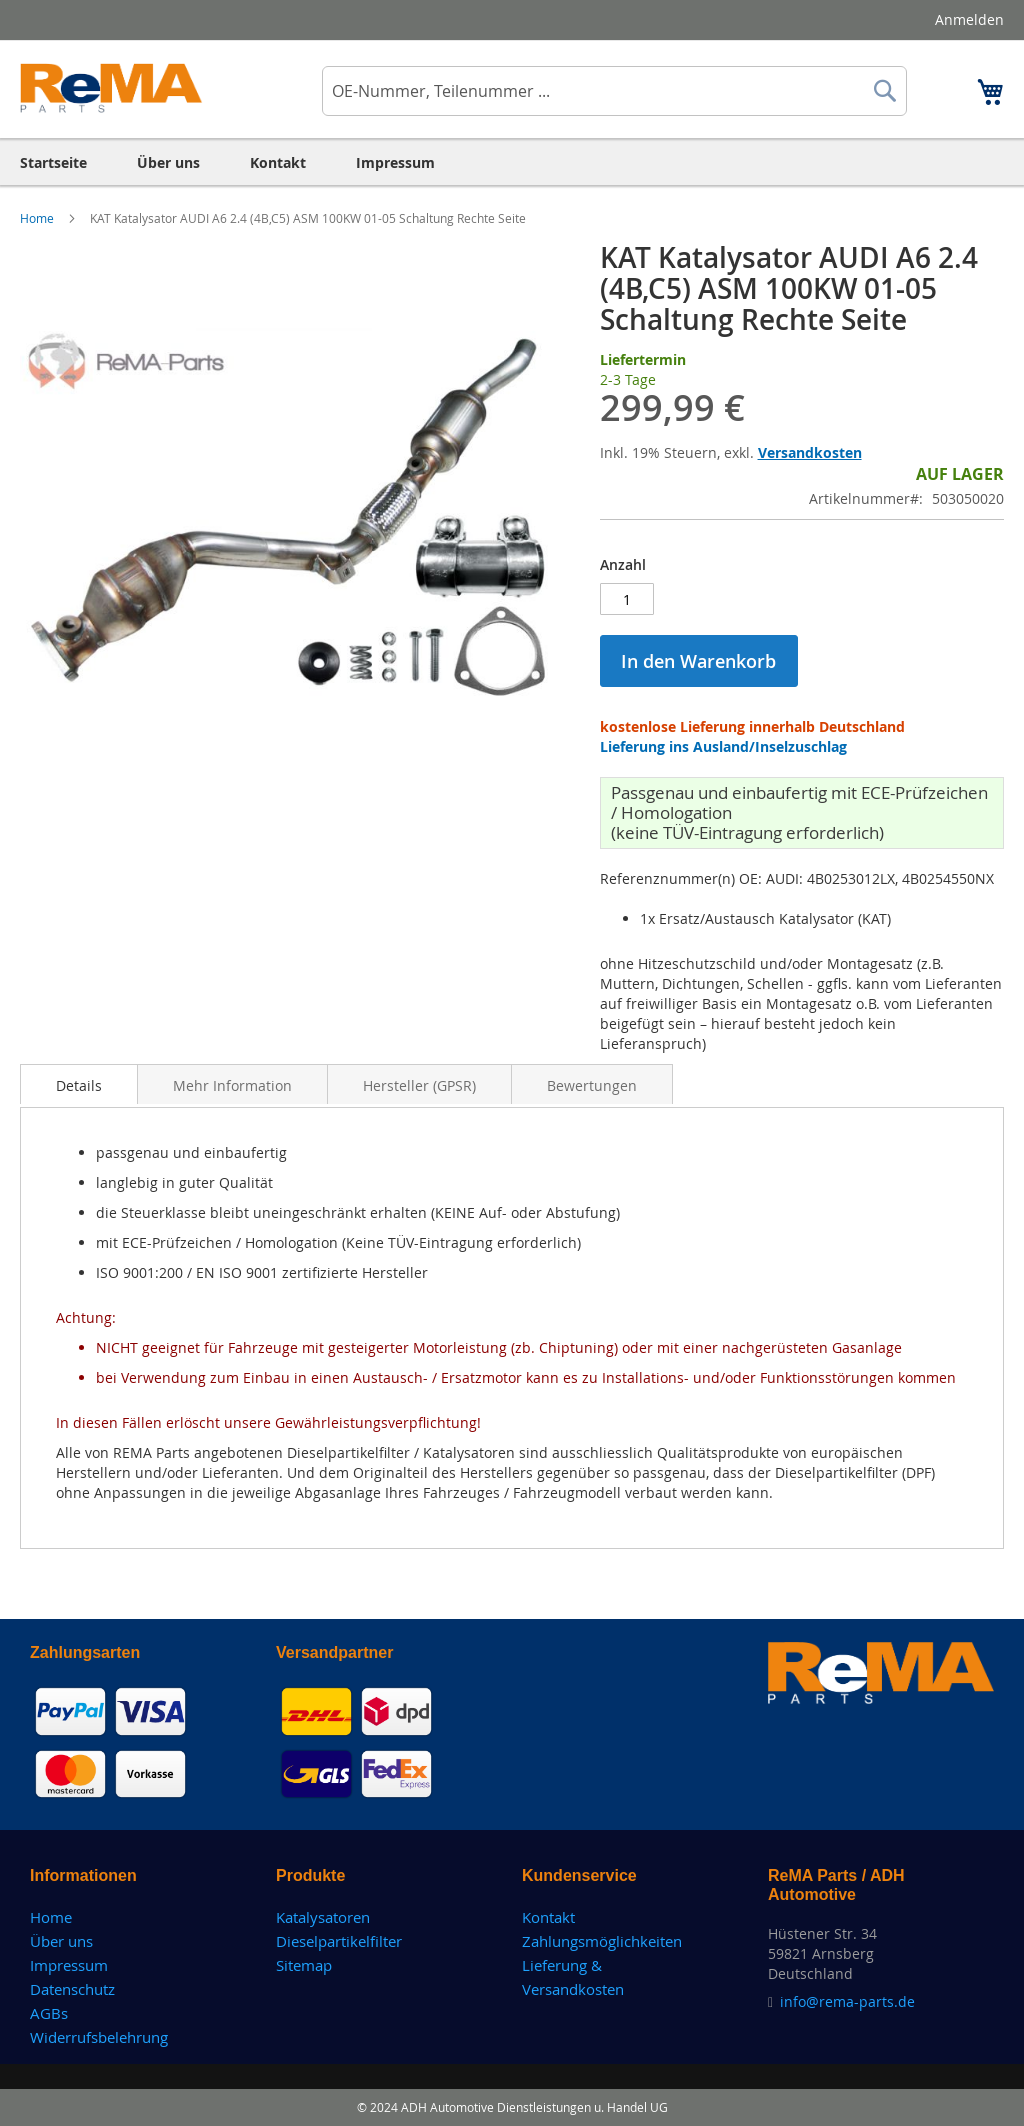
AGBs (49, 2013)
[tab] (79, 1084)
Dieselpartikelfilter (339, 1941)
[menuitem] (53, 162)
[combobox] (614, 91)
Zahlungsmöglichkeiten (602, 1941)
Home (38, 218)
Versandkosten (810, 452)
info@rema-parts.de (847, 2001)
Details (79, 1085)
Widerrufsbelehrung (99, 2037)
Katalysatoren (323, 1917)
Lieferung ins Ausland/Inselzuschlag (723, 746)
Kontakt (548, 1917)
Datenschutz (72, 1989)
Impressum (69, 1965)
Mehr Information (232, 1085)
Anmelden (969, 19)
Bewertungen (592, 1085)
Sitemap (304, 1965)
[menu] (512, 162)
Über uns (61, 1941)
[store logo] (111, 88)
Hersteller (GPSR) (419, 1085)
